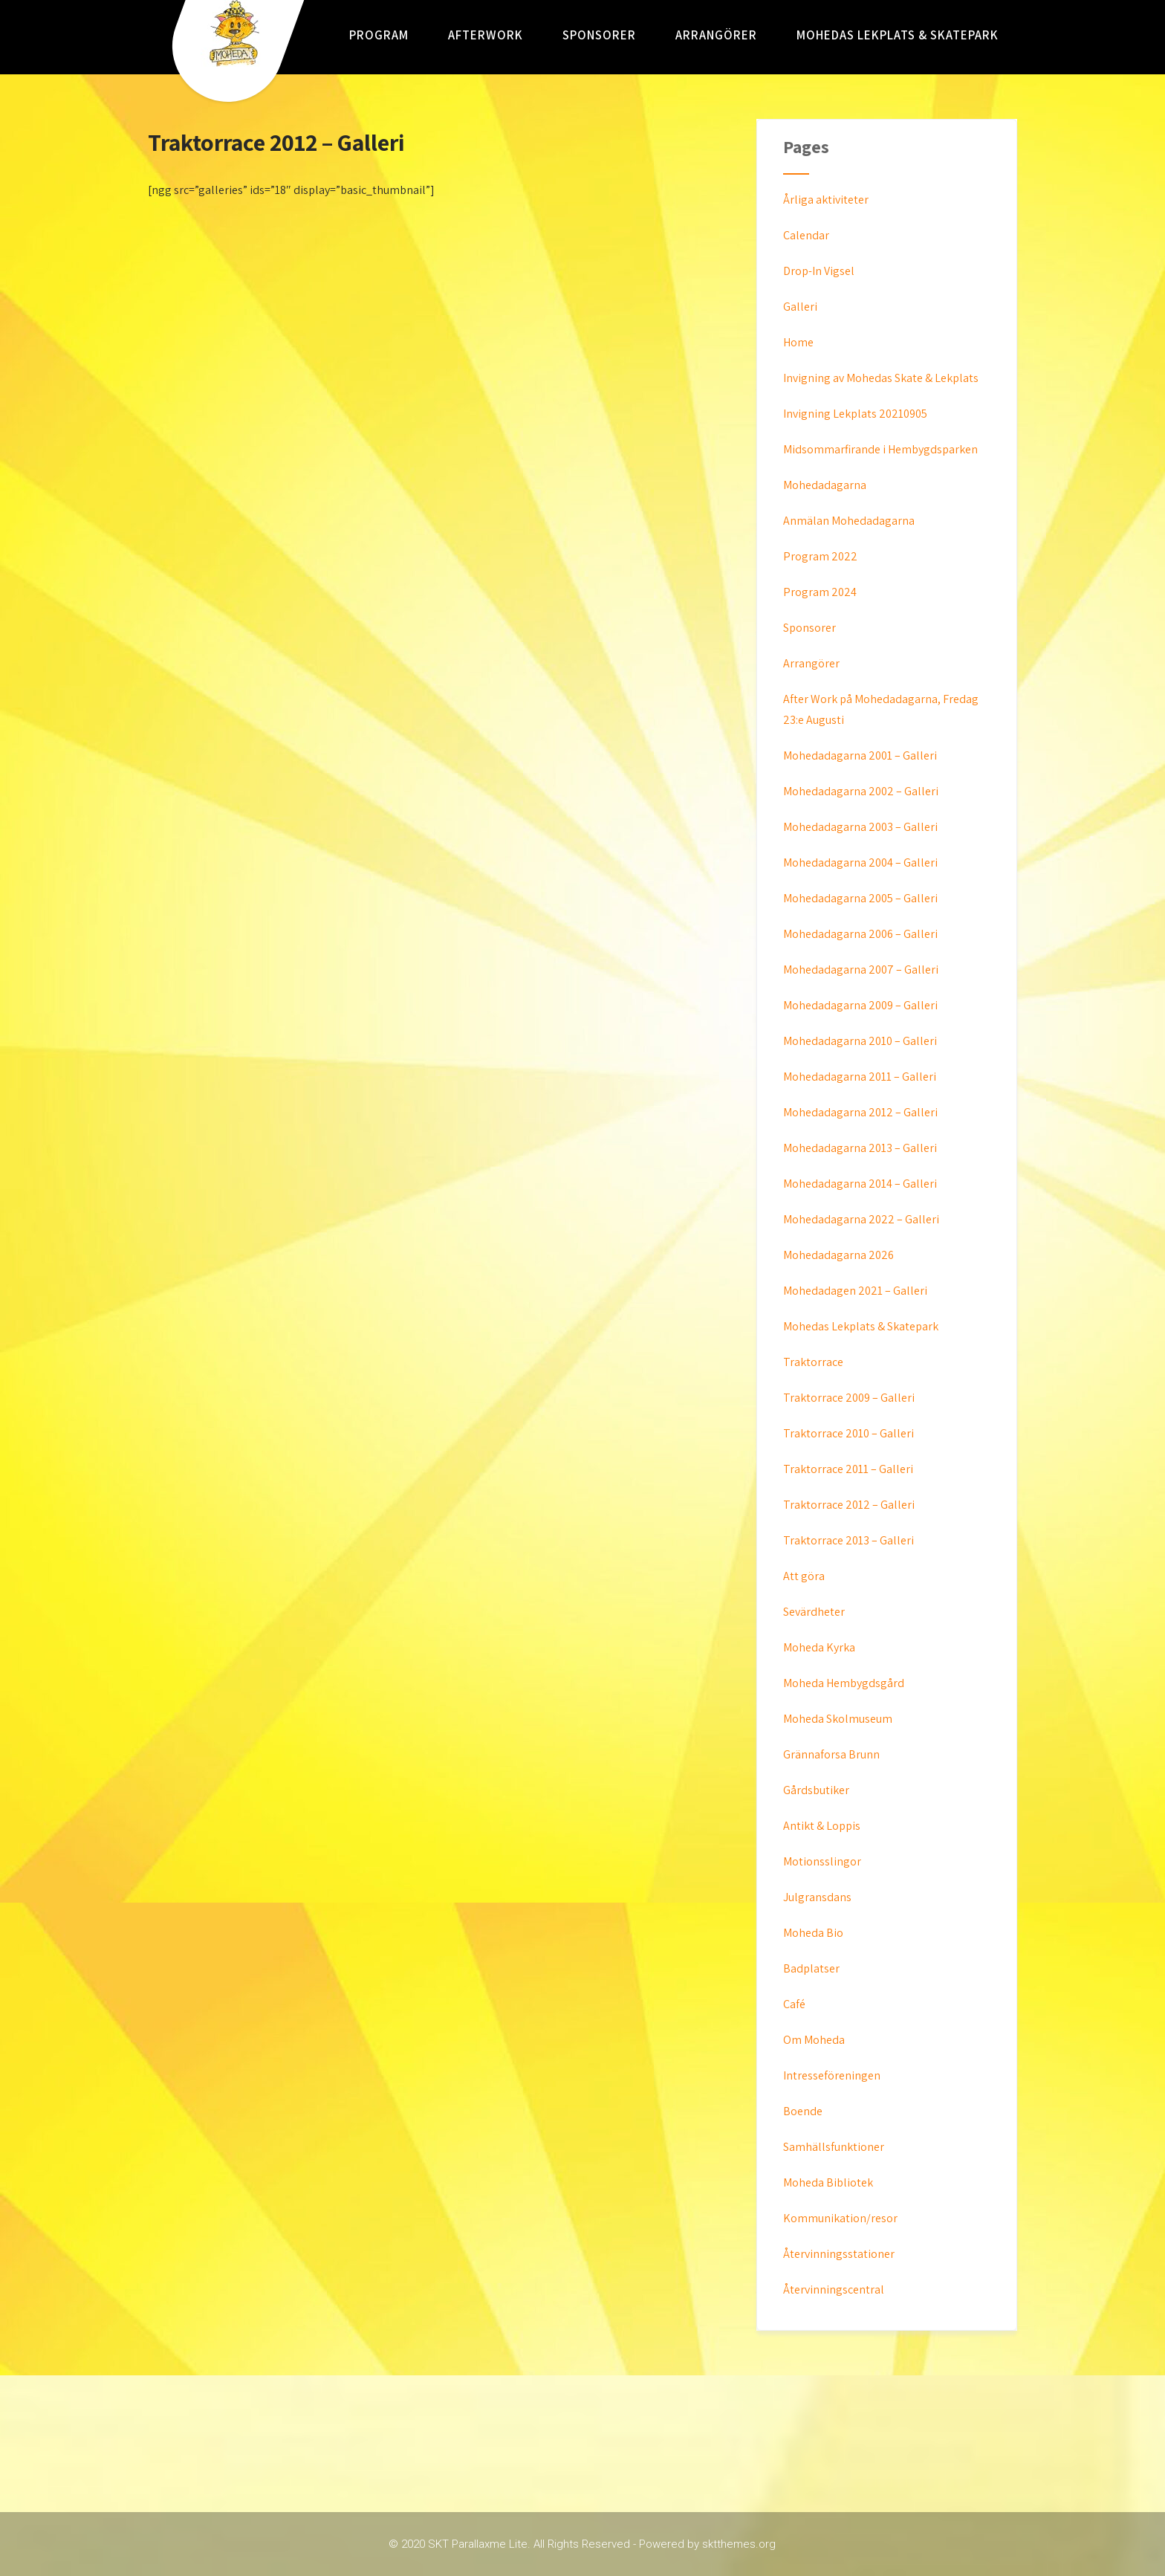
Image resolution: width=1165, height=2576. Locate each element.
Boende (802, 2111)
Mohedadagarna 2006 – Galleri (860, 934)
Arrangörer (716, 35)
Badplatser (811, 1968)
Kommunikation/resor (840, 2218)
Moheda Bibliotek (828, 2182)
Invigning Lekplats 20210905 (855, 413)
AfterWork (485, 35)
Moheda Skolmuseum (837, 1718)
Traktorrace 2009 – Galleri (849, 1397)
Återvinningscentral (833, 2289)
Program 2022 (820, 556)
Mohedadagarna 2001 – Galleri (860, 755)
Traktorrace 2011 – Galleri (848, 1469)
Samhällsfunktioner (833, 2147)
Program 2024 (820, 592)
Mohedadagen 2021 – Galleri (855, 1290)
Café (794, 2004)
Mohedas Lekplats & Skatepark (897, 35)
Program (379, 35)
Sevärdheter (814, 1611)
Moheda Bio (813, 1933)
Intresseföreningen (831, 2075)
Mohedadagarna (824, 485)
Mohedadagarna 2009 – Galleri (860, 1005)
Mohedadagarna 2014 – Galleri (860, 1183)
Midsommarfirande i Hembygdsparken (880, 449)
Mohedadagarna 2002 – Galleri (860, 791)
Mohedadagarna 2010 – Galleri (860, 1041)
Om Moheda (814, 2040)
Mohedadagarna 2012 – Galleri (860, 1112)
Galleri (800, 306)
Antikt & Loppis (821, 1826)
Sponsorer (599, 35)
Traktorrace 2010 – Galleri (848, 1433)
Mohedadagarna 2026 (838, 1255)
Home (798, 342)
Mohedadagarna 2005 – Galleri (860, 898)
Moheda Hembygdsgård (843, 1683)
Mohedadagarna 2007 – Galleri (860, 969)
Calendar (806, 235)
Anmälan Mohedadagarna (849, 520)
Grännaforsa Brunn (831, 1754)
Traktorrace (813, 1362)
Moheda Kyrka (819, 1647)
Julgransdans (817, 1897)
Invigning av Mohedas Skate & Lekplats (881, 378)
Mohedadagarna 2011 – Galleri (859, 1076)
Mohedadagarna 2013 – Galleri (860, 1148)
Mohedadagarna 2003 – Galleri (860, 827)
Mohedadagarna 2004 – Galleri (860, 862)
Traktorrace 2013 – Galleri (848, 1540)
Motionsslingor (822, 1861)
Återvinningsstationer (839, 2254)
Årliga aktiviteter (826, 199)
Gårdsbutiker (816, 1790)
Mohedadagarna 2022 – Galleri (861, 1219)
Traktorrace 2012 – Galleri (849, 1504)
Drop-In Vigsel (818, 271)
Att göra (804, 1576)
